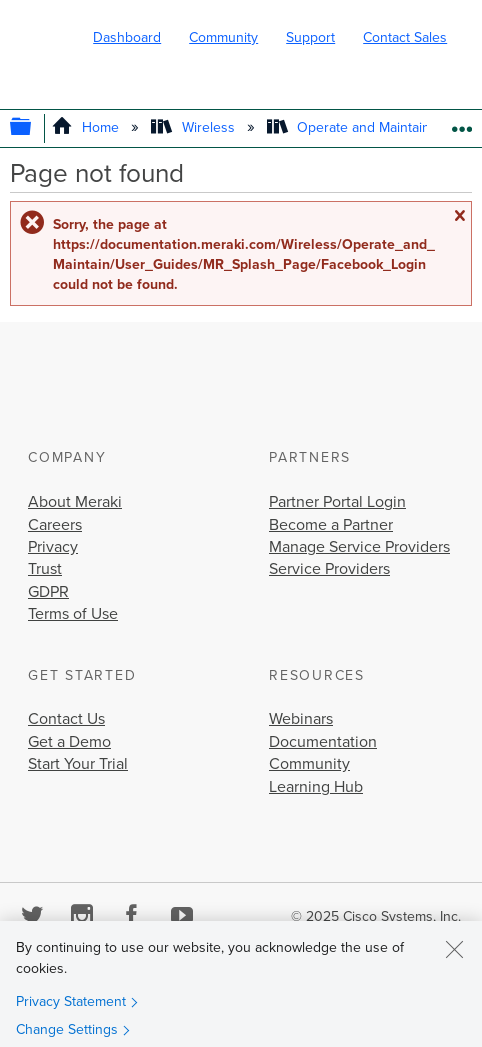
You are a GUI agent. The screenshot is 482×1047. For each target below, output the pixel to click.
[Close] (454, 949)
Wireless (194, 127)
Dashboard (127, 37)
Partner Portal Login (337, 502)
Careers (55, 525)
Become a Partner (331, 525)
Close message (459, 216)
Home (87, 127)
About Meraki (75, 502)
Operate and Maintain (350, 127)
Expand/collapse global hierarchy (34, 128)
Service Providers (329, 569)
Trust (45, 569)
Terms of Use (73, 614)
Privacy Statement (71, 1001)
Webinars (301, 719)
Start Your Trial (78, 764)
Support (310, 37)
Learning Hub (316, 787)
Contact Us (66, 719)
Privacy (53, 547)
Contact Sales (405, 37)
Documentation (323, 742)
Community (223, 37)
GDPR (48, 592)
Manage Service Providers (359, 547)
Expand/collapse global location (461, 122)
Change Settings (67, 1029)
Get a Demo (69, 742)
